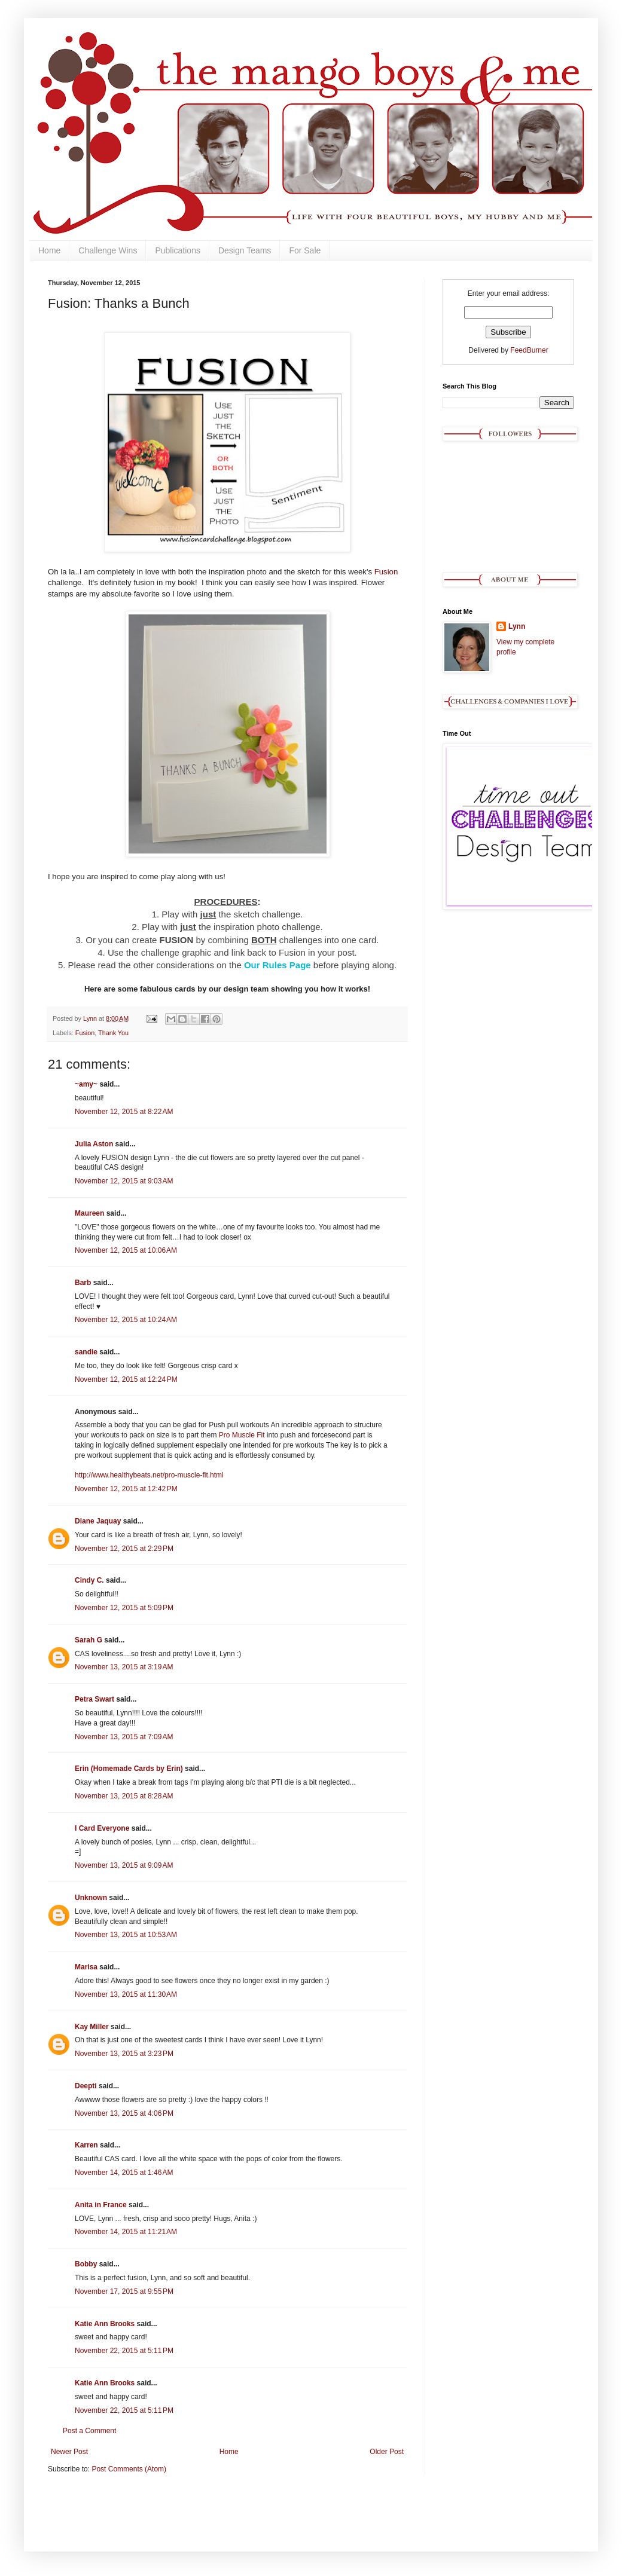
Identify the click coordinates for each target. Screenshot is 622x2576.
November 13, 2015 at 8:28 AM (124, 1796)
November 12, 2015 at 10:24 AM (126, 1319)
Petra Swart (94, 1699)
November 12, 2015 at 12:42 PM (126, 1489)
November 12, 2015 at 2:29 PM (124, 1548)
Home (49, 250)
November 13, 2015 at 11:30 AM (126, 1994)
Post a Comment (89, 2431)
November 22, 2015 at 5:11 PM (124, 2350)
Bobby (86, 2264)
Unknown (91, 1897)
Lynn (516, 626)
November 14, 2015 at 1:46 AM (124, 2172)
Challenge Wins (107, 250)
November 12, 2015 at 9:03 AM (124, 1181)
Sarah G (88, 1640)
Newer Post (69, 2451)
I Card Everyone (102, 1828)
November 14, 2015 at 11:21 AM (126, 2232)
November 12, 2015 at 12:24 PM (126, 1379)
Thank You (113, 1032)
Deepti (86, 2086)
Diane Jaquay (98, 1521)
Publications (177, 250)
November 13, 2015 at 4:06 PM (124, 2113)
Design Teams (244, 250)
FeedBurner (529, 350)
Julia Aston (94, 1144)
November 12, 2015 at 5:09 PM (124, 1608)
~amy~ (86, 1084)
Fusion (386, 571)
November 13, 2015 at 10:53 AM (126, 1935)
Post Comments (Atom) (129, 2469)
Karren (86, 2145)
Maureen (89, 1213)
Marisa (86, 1967)
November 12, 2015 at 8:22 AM (124, 1112)
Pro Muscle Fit (242, 1435)
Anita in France (101, 2205)
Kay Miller (92, 2027)
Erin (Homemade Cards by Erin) (129, 1768)
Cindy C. (89, 1580)
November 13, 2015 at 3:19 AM (124, 1667)
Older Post (387, 2451)
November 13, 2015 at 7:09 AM (124, 1737)
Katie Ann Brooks (105, 2324)
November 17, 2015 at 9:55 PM (124, 2291)
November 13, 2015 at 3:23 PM (124, 2053)
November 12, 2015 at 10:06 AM (126, 1250)
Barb (83, 1282)
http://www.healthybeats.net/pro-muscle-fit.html (149, 1475)
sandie (86, 1352)
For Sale (305, 250)
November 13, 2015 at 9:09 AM (124, 1865)
